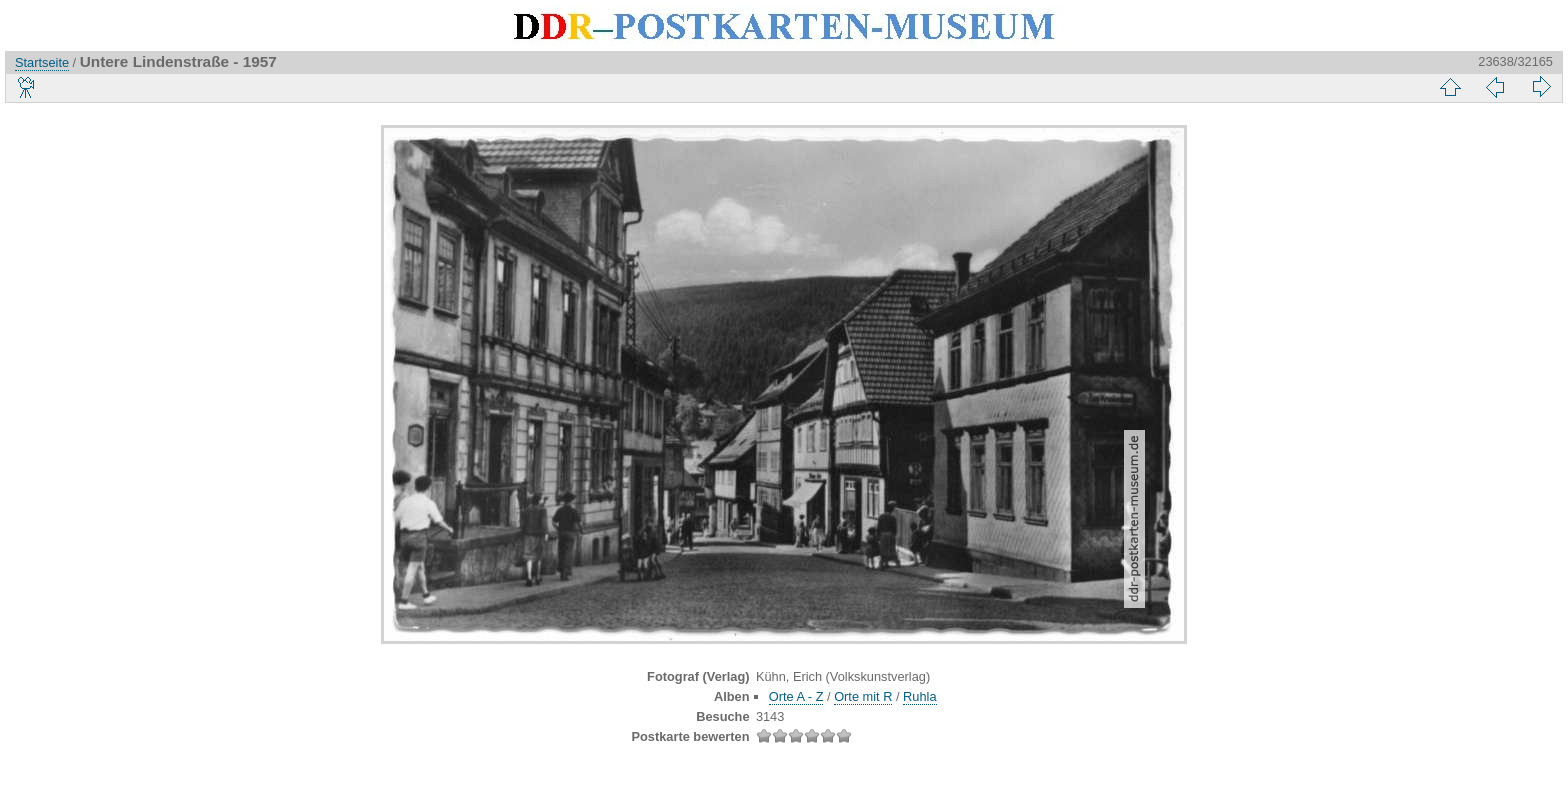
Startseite (42, 62)
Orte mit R (863, 696)
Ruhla (919, 696)
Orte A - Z (796, 696)
